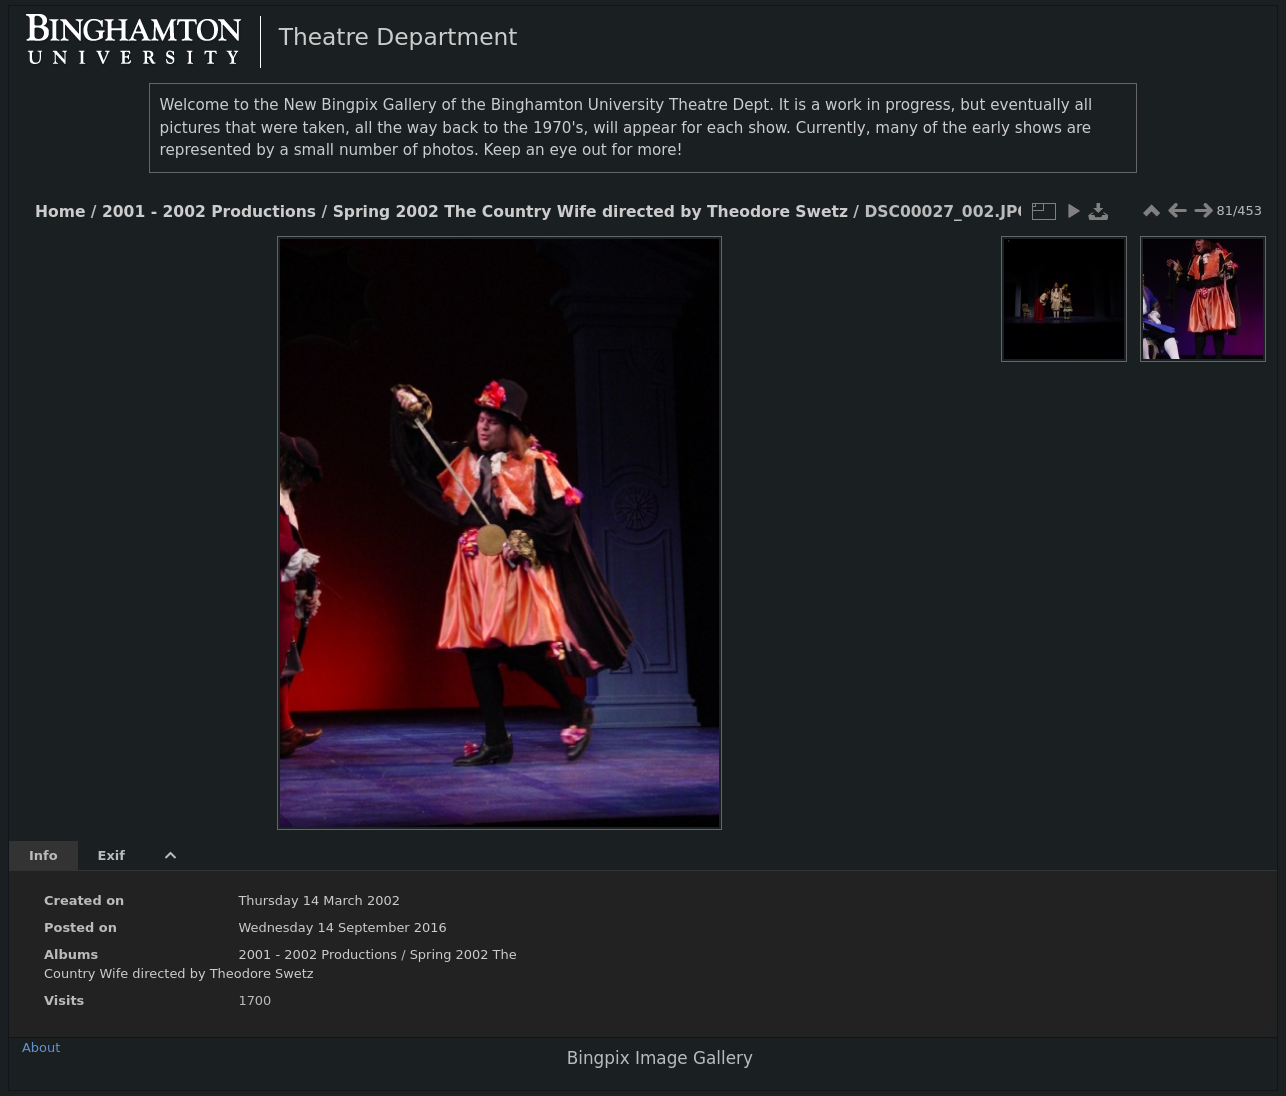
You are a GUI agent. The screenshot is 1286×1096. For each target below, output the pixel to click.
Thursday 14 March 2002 (319, 900)
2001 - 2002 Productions (209, 212)
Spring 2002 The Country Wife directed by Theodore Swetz (590, 212)
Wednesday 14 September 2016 (342, 927)
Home (60, 212)
